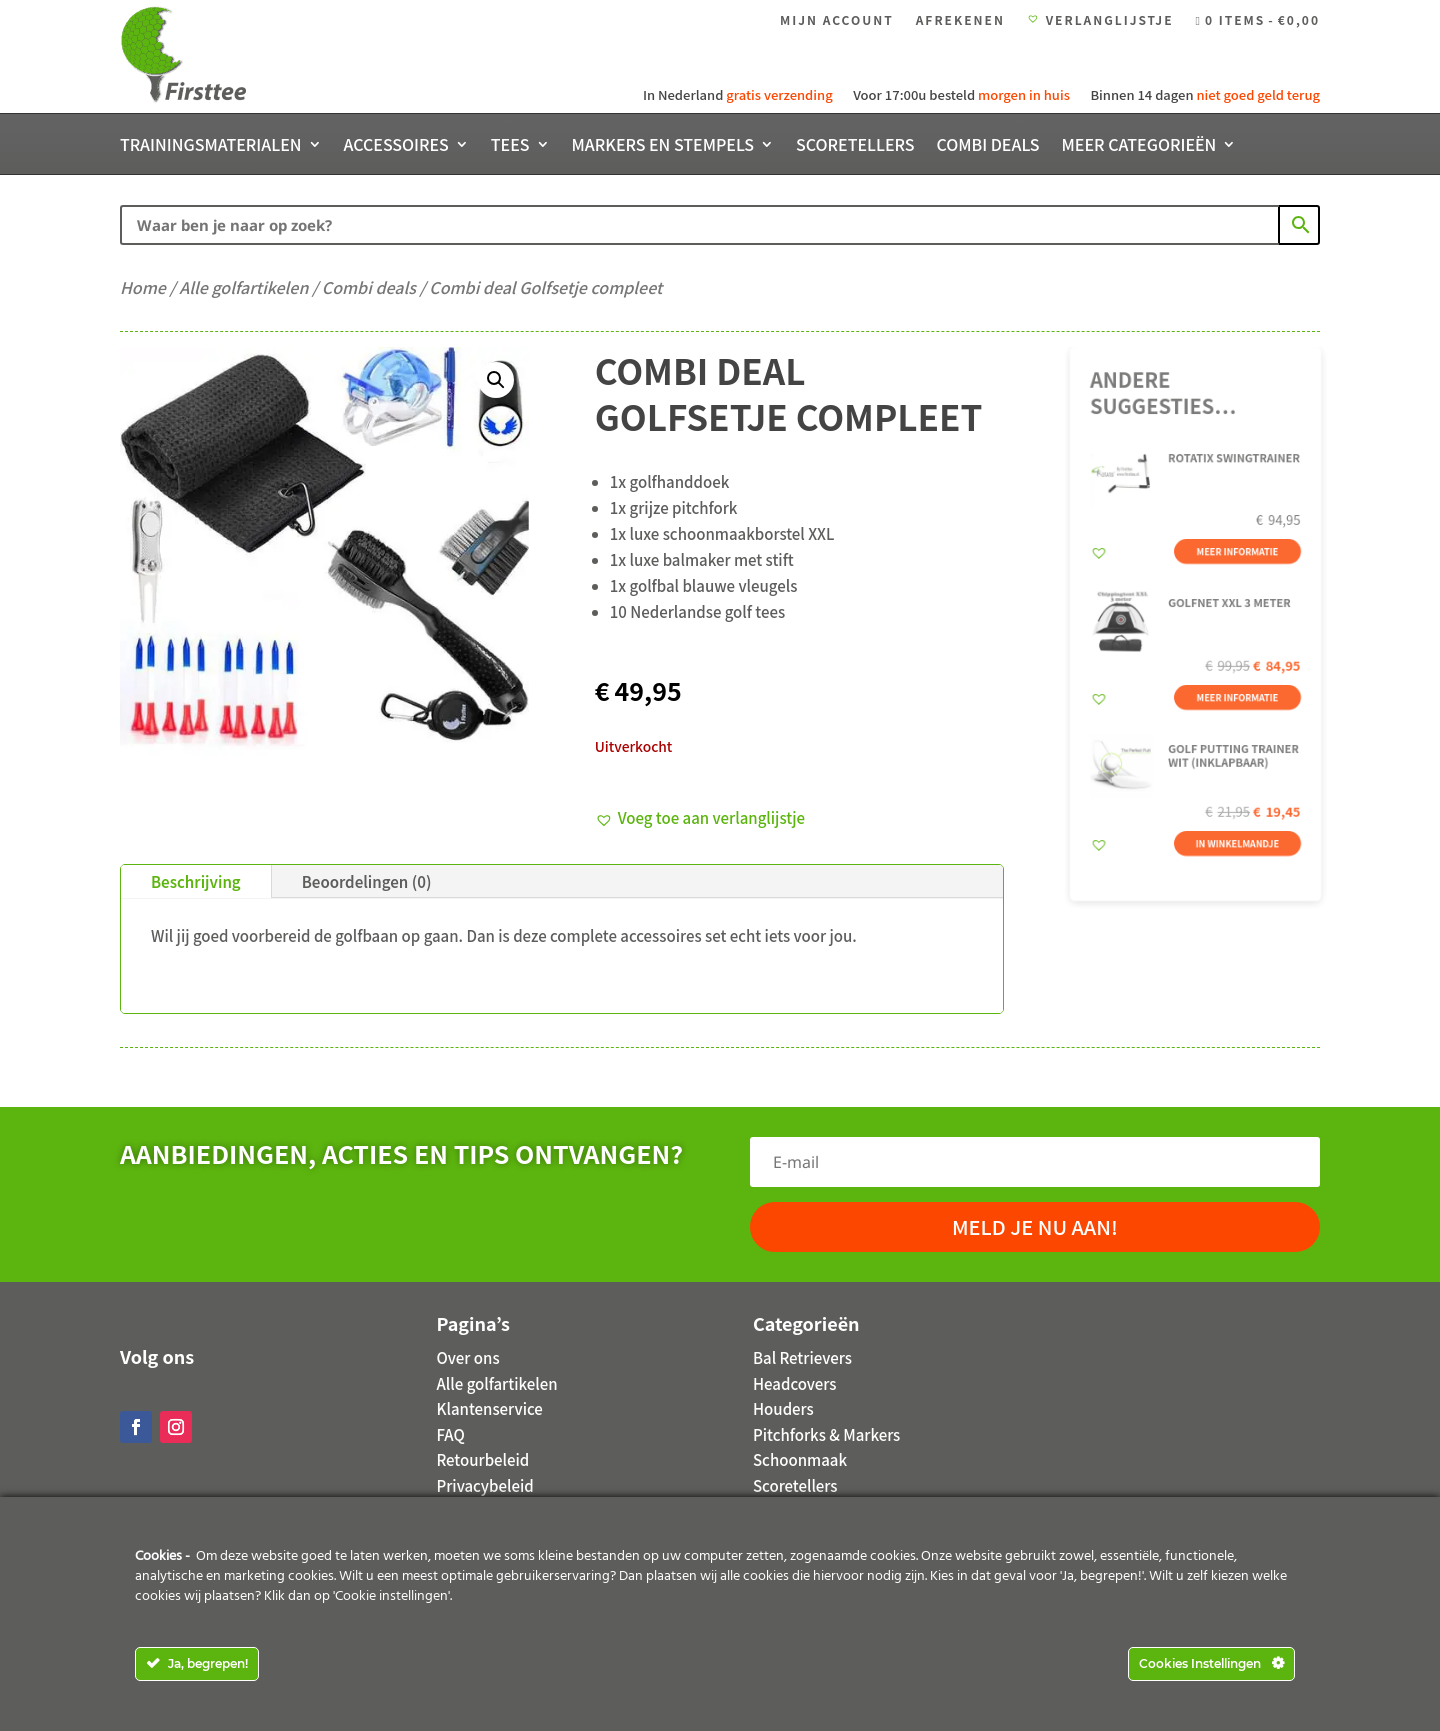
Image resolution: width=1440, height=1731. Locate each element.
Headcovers (794, 1383)
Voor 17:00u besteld (960, 94)
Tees (510, 146)
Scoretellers (855, 146)
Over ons (468, 1357)
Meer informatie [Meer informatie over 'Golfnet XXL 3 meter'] (1233, 691)
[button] (496, 380)
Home (143, 287)
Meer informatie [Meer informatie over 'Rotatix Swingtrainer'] (1233, 558)
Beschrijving (196, 881)
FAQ (451, 1434)
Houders (783, 1408)
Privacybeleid (485, 1485)
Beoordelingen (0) (367, 881)
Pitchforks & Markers (826, 1434)
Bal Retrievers (802, 1357)
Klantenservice (490, 1408)
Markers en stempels (663, 146)
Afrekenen (960, 20)
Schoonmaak (800, 1459)
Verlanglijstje (1100, 20)
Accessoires (396, 146)
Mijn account (837, 20)
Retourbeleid (483, 1459)
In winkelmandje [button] (1233, 825)
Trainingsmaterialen (211, 146)
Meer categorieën (1139, 146)
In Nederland (739, 94)
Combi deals (987, 146)
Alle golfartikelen (243, 287)
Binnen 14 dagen (1203, 94)
